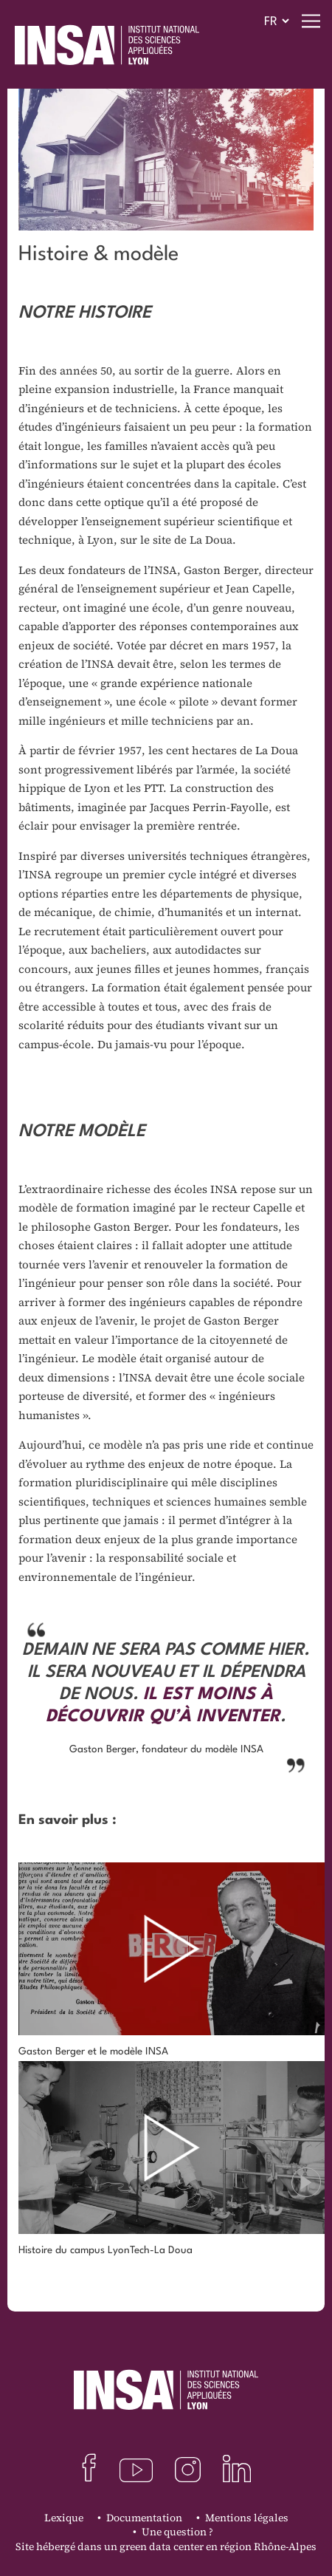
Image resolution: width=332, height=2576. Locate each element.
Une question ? (177, 2531)
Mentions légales (246, 2517)
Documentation (144, 2517)
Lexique (63, 2517)
